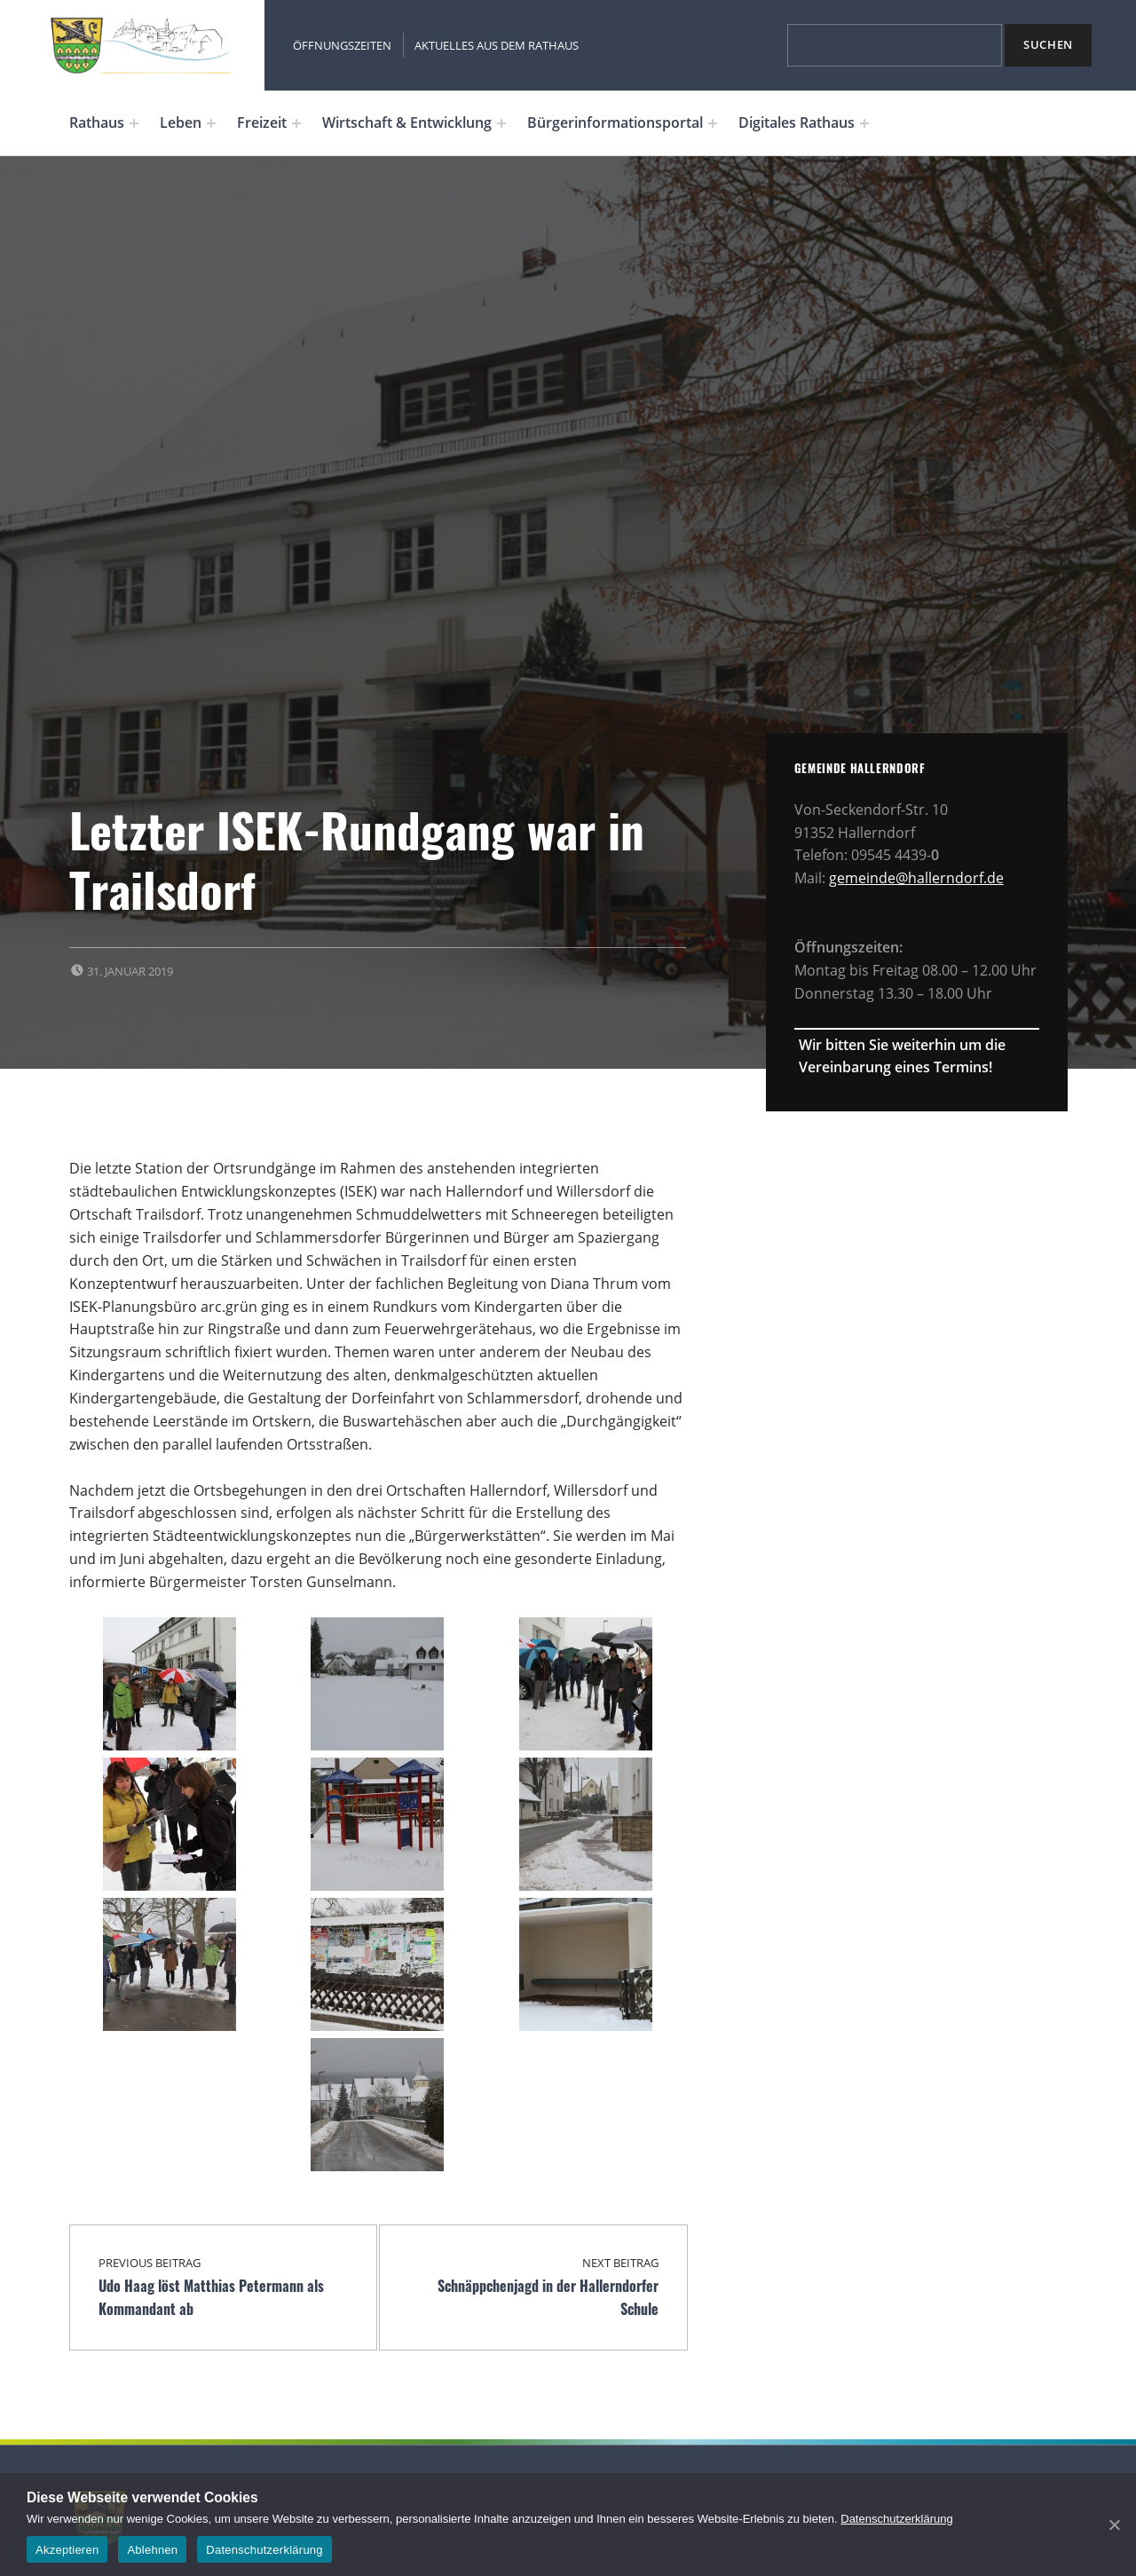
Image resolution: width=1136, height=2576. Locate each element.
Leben (180, 122)
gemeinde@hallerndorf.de (916, 878)
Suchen (1048, 44)
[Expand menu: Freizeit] (296, 123)
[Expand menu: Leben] (211, 123)
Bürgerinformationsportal (615, 122)
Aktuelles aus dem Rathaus (496, 45)
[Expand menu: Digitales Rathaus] (864, 123)
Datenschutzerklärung (896, 2518)
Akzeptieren (67, 2549)
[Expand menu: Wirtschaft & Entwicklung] (501, 123)
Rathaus (96, 122)
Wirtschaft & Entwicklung (407, 122)
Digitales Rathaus (796, 122)
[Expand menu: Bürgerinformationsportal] (712, 123)
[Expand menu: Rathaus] (134, 123)
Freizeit (262, 122)
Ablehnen (152, 2549)
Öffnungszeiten (342, 45)
